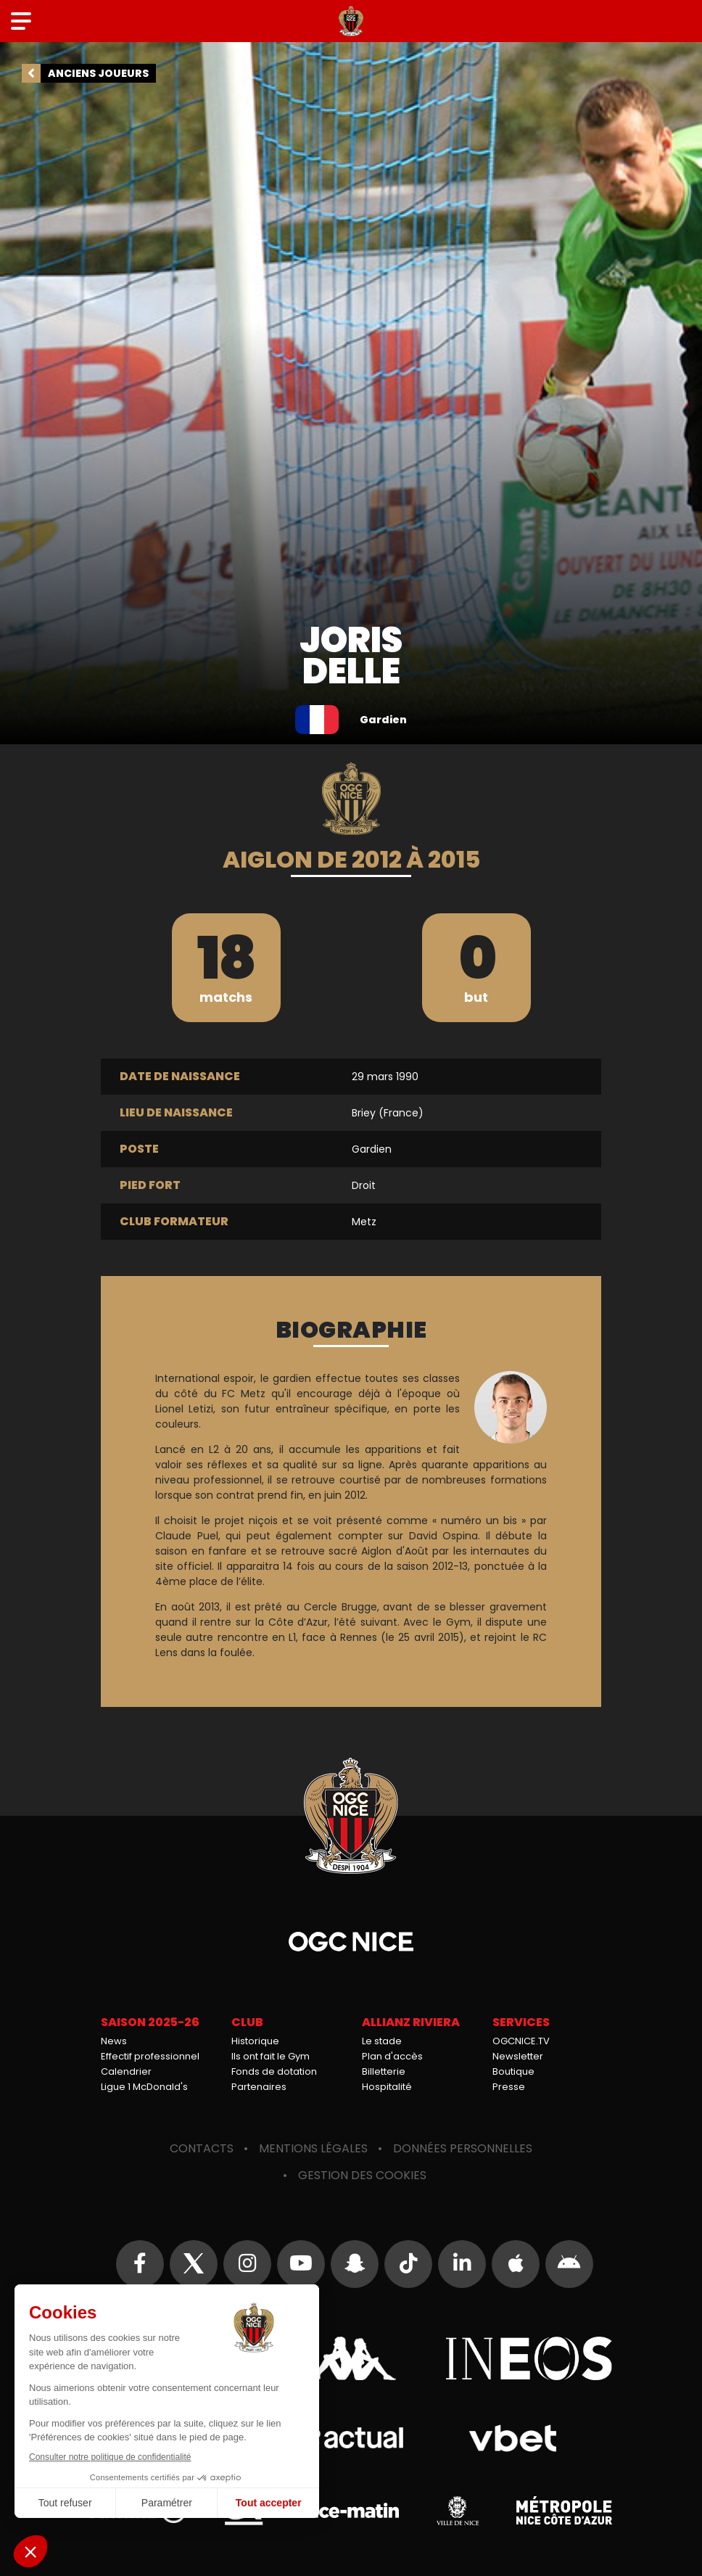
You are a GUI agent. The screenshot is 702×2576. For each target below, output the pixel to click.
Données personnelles (462, 2148)
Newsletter (517, 2056)
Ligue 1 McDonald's (144, 2087)
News (114, 2041)
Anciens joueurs (98, 73)
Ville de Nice (457, 2510)
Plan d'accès (392, 2056)
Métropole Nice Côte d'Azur (564, 2510)
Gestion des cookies (362, 2175)
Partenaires (258, 2087)
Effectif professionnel (150, 2056)
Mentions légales (313, 2148)
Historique (255, 2041)
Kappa (351, 2358)
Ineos (528, 2358)
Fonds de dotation (274, 2071)
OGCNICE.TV (521, 2041)
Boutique (513, 2071)
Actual (351, 2438)
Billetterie (383, 2071)
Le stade (382, 2041)
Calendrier (126, 2071)
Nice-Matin (351, 2510)
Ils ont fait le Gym (270, 2056)
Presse (508, 2087)
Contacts (202, 2148)
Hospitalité (387, 2087)
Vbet (512, 2438)
